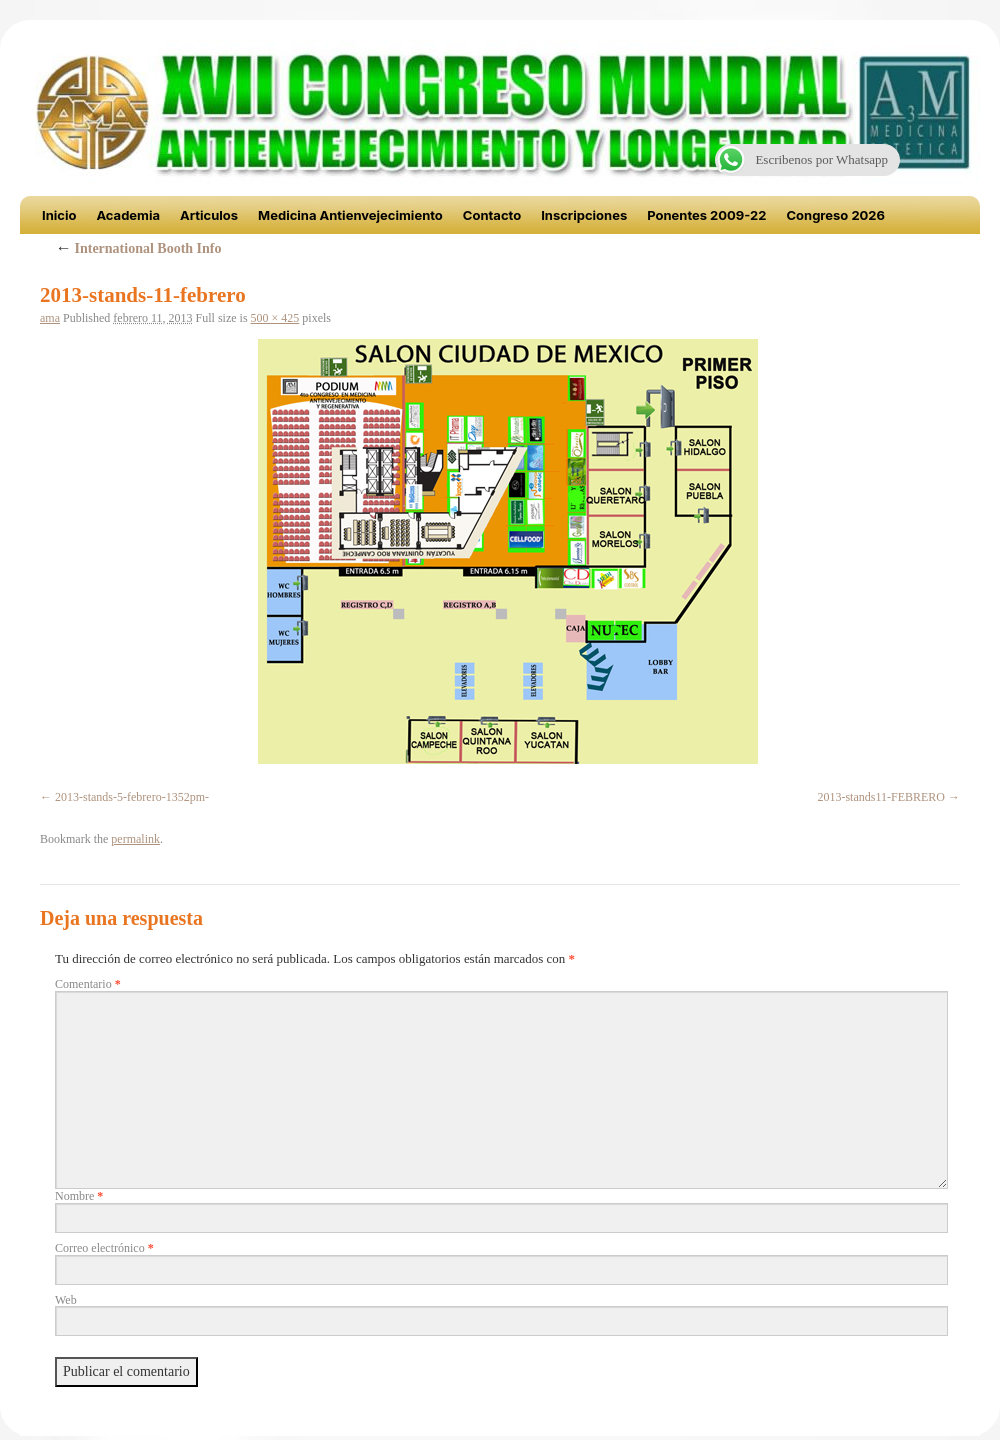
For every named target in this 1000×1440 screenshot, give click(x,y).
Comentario (88, 984)
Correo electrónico (104, 1248)
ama (50, 318)
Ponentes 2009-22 (706, 215)
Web (66, 1300)
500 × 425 (275, 318)
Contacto (492, 215)
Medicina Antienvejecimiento (350, 215)
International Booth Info (138, 248)
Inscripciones (584, 215)
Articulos (209, 215)
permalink (135, 839)
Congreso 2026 (835, 215)
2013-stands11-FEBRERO (881, 797)
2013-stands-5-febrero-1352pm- (132, 797)
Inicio (59, 215)
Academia (128, 215)
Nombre (79, 1196)
